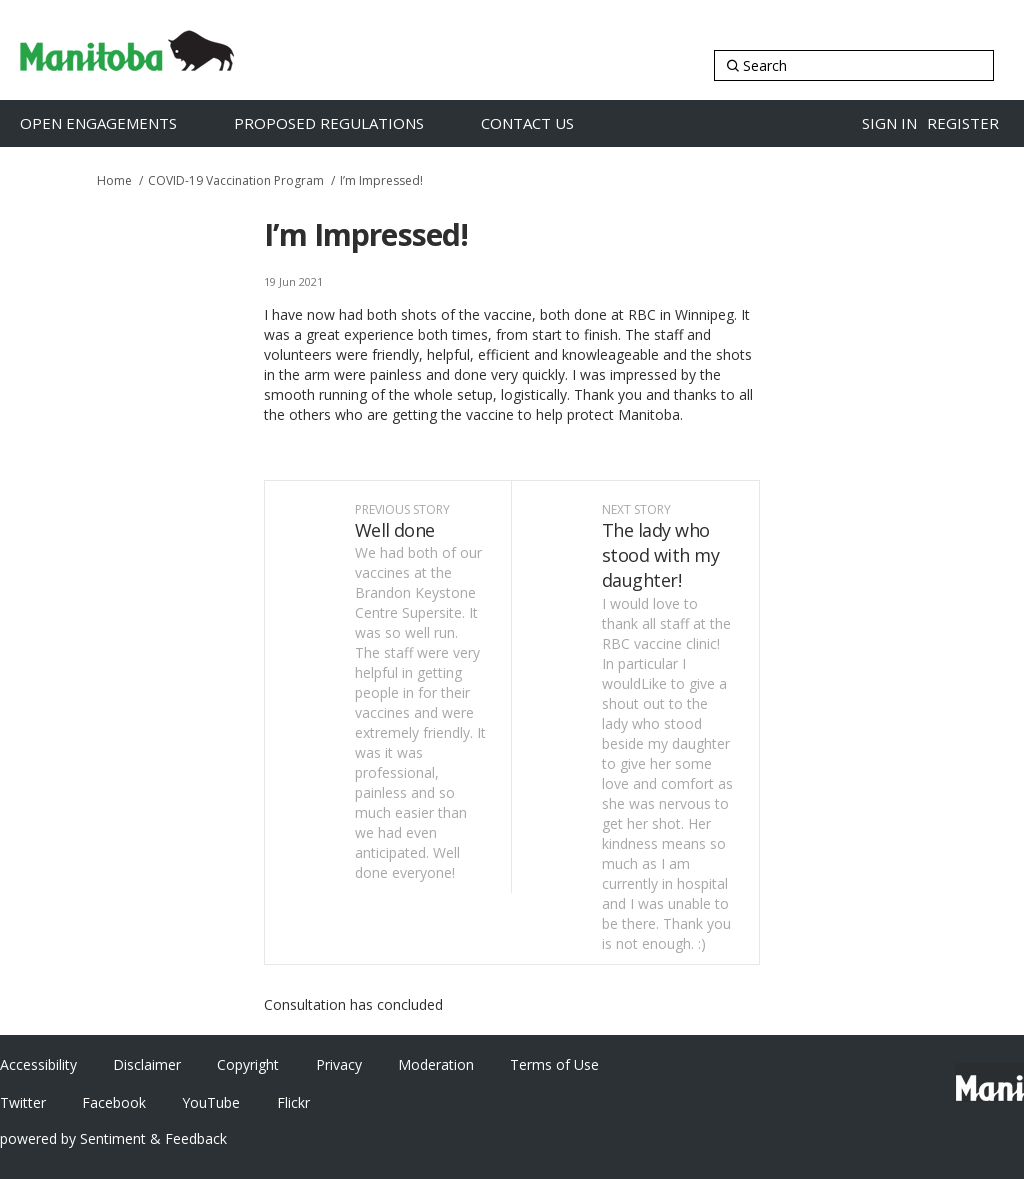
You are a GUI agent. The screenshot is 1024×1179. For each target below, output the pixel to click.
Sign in (889, 123)
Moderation (436, 1064)
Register (963, 123)
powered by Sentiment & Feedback (113, 1138)
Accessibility (38, 1064)
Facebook (114, 1102)
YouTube (211, 1102)
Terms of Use (554, 1064)
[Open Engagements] (119, 123)
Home (114, 180)
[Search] (854, 65)
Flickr (293, 1102)
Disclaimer (147, 1064)
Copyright (248, 1064)
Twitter (23, 1102)
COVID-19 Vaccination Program (236, 180)
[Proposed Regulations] (350, 123)
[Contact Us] (548, 123)
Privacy (339, 1064)
